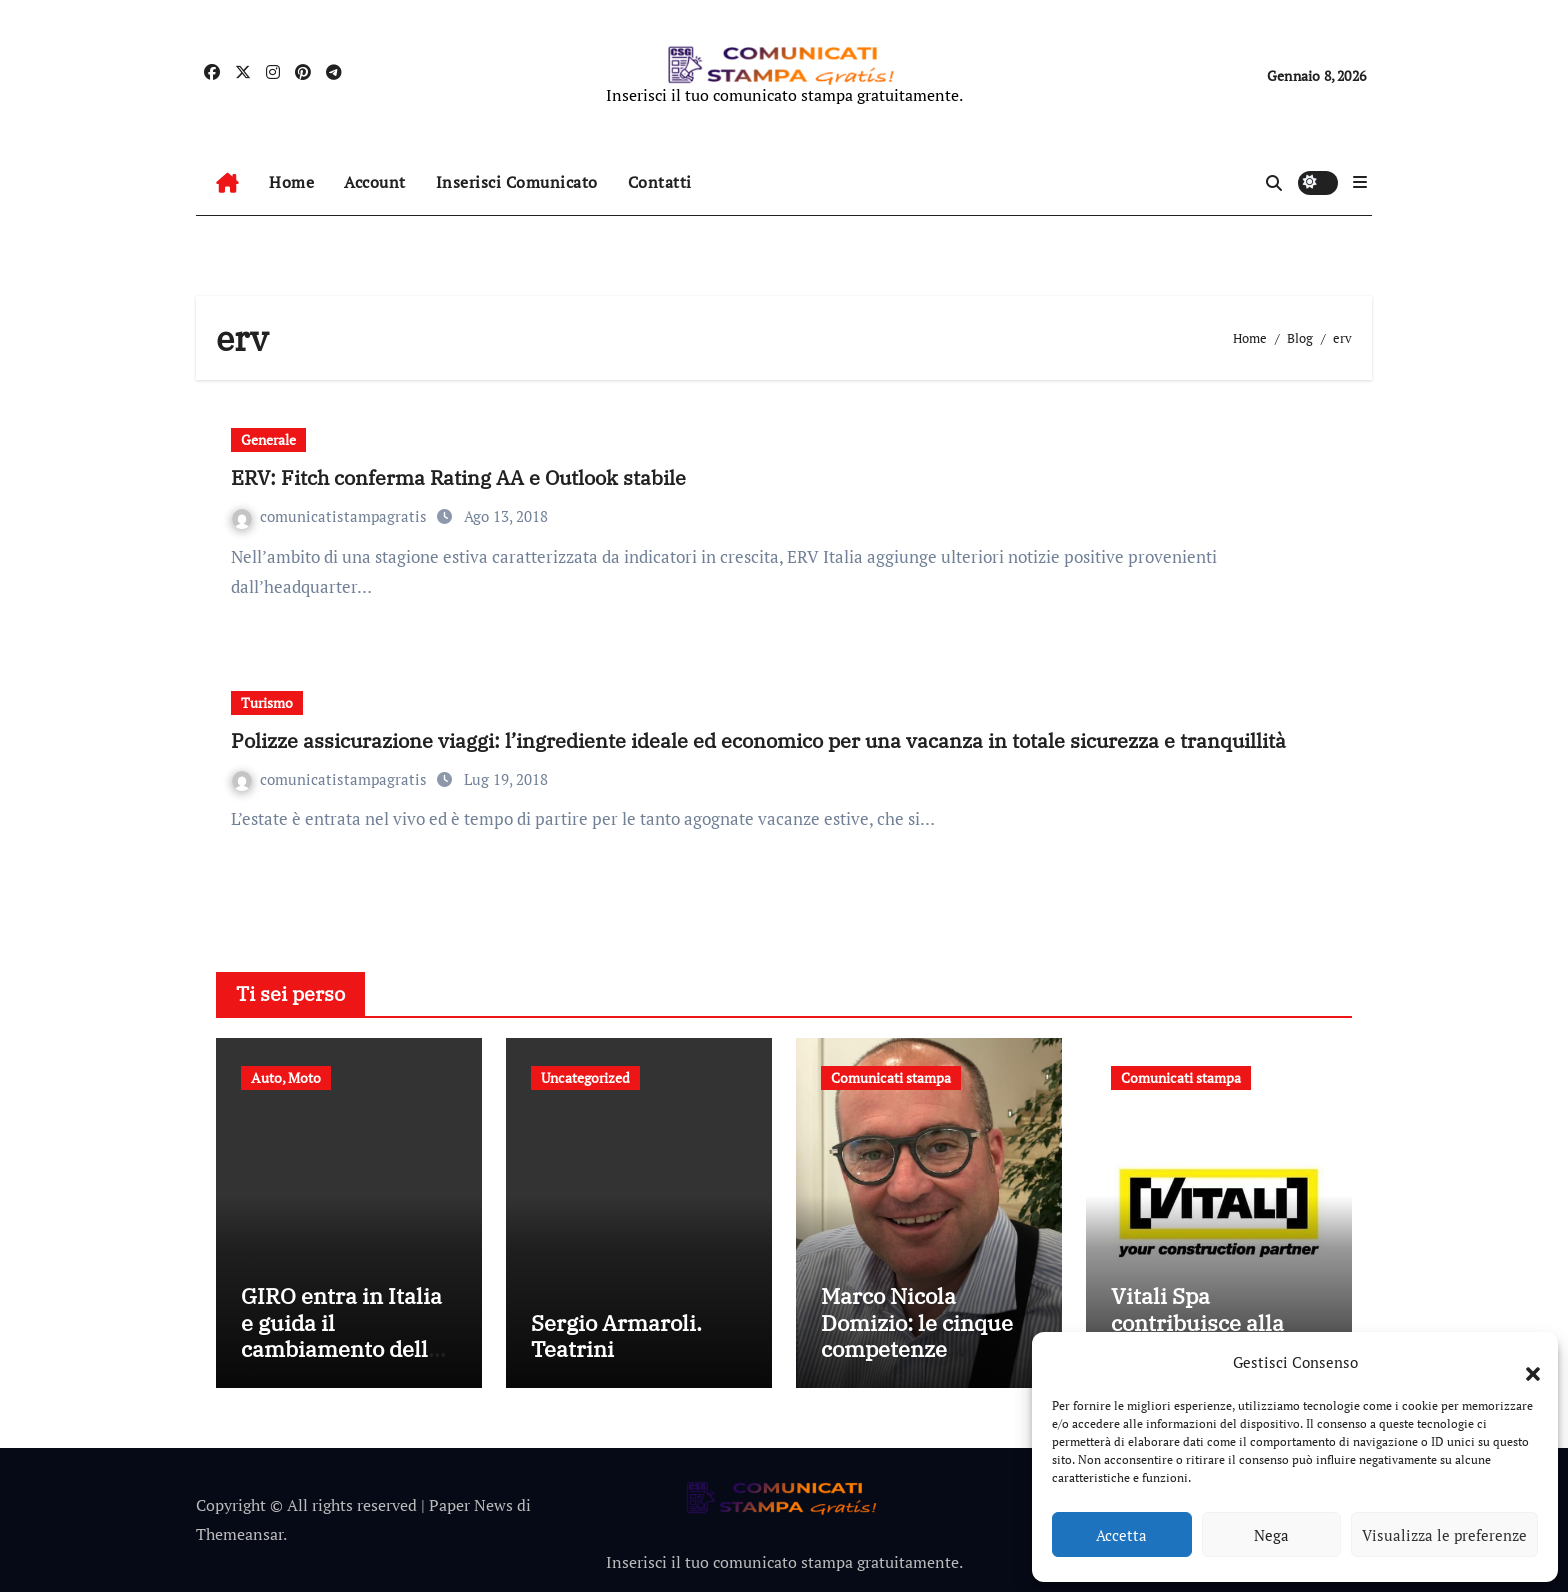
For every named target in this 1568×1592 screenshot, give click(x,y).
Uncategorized (585, 1077)
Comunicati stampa (891, 1077)
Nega (1271, 1535)
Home (291, 182)
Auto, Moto (286, 1077)
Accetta (1121, 1535)
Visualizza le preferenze (1444, 1535)
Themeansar (239, 1534)
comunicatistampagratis (331, 516)
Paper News (471, 1505)
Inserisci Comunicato (517, 182)
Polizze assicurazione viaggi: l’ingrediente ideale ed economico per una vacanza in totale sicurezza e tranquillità (758, 740)
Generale (268, 439)
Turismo (267, 702)
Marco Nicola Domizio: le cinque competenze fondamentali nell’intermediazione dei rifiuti (923, 1361)
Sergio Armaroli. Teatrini (616, 1335)
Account (375, 182)
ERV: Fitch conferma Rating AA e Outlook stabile (458, 477)
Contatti (660, 182)
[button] (1523, 1362)
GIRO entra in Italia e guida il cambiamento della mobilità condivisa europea (341, 1348)
